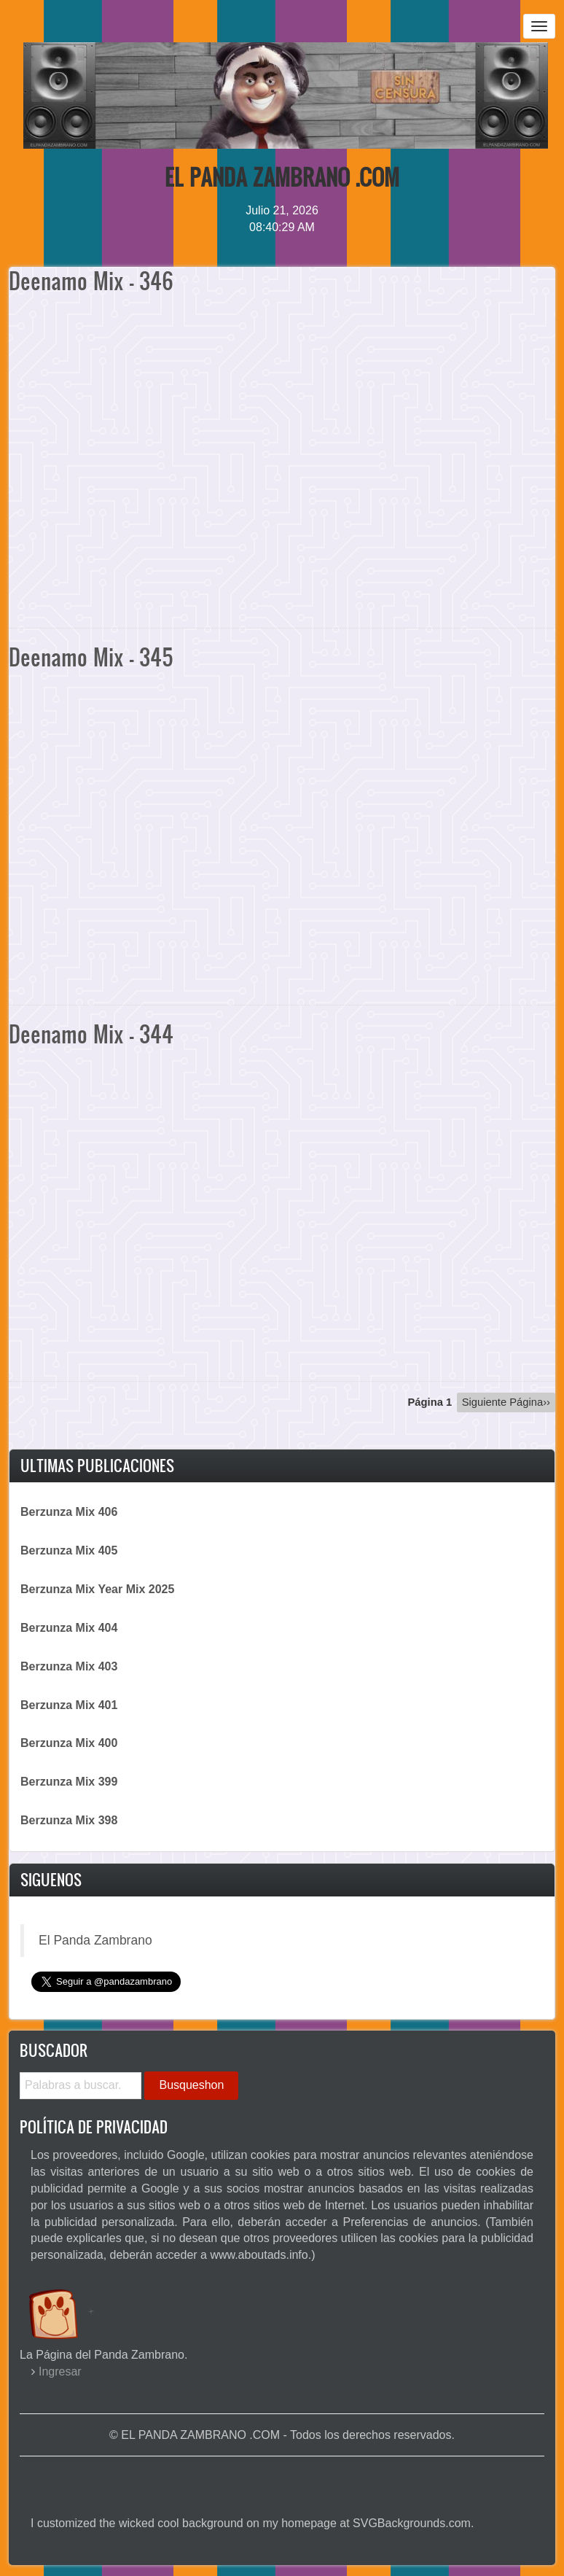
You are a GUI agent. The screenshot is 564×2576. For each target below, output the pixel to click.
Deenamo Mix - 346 (91, 280)
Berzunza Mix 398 (68, 1820)
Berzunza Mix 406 (68, 1512)
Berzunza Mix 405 (68, 1550)
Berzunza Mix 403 (68, 1666)
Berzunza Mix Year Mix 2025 (97, 1589)
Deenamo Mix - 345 (91, 656)
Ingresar (60, 2371)
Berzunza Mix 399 (68, 1781)
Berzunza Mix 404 (68, 1628)
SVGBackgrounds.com (412, 2523)
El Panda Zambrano (95, 1940)
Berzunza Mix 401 (68, 1705)
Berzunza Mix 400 (68, 1743)
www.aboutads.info (259, 2255)
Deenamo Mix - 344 (91, 1033)
